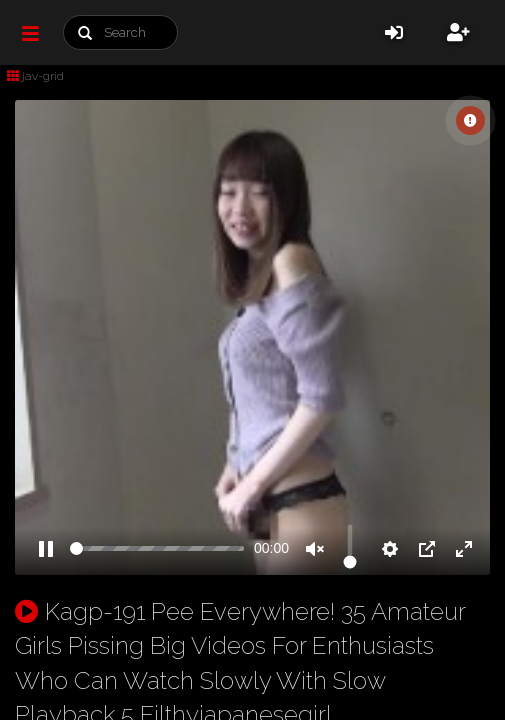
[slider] (157, 548)
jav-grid (35, 76)
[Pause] (46, 549)
